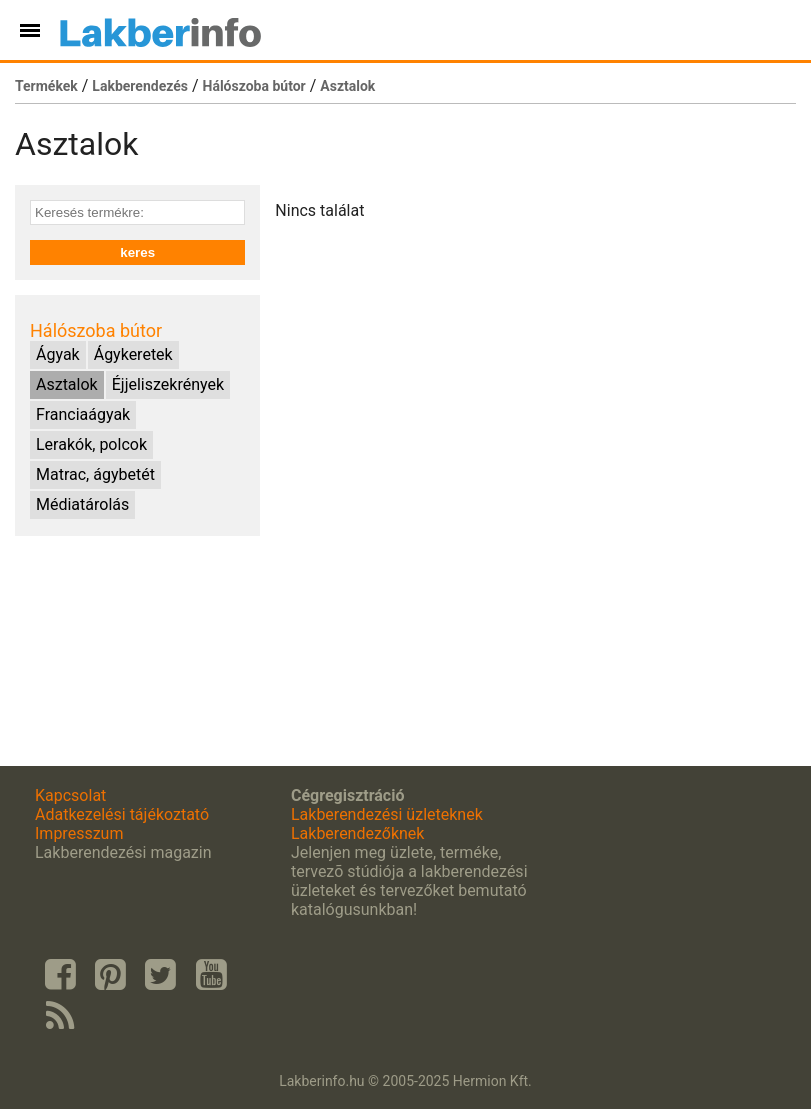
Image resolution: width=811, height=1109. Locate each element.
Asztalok (347, 86)
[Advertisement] (137, 651)
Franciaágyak (83, 414)
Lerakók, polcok (91, 444)
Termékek (46, 86)
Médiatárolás (82, 504)
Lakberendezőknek (357, 833)
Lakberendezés (140, 86)
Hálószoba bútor (254, 86)
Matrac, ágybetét (95, 474)
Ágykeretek (133, 354)
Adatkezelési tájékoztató (122, 814)
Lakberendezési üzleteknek (387, 814)
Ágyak (58, 354)
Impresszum (79, 833)
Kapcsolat (70, 795)
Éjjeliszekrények (168, 384)
